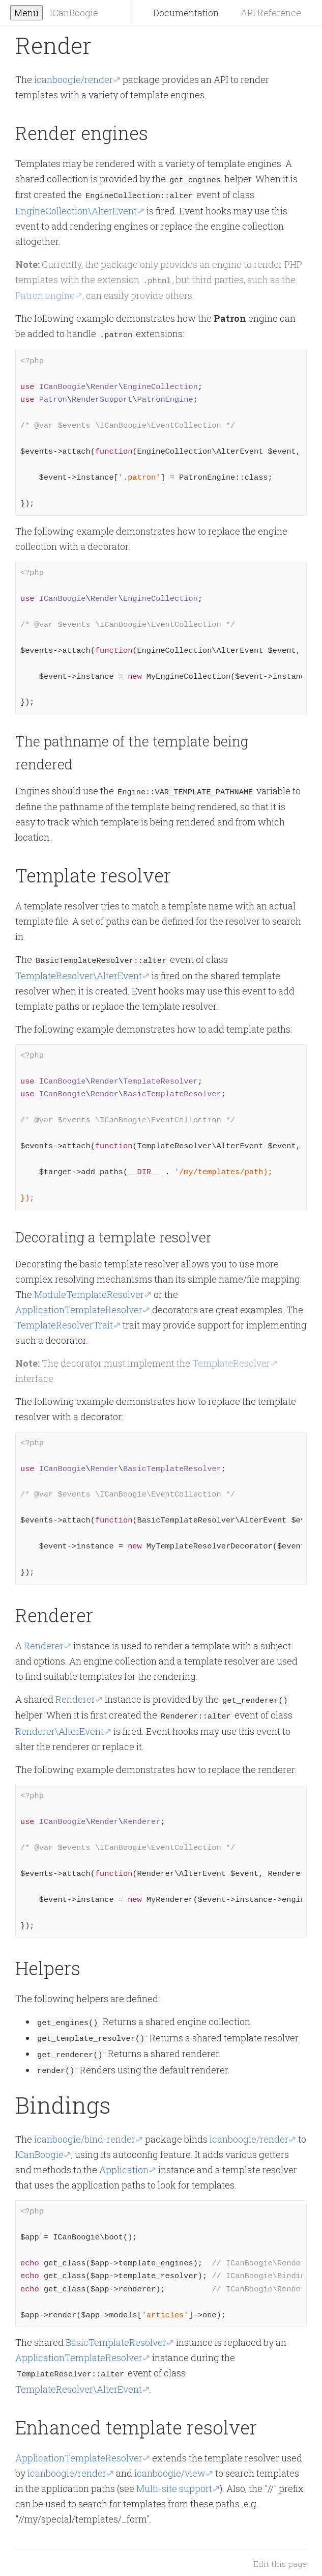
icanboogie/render (73, 79)
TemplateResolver (231, 1358)
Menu (26, 13)
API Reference (271, 13)
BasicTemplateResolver (116, 2333)
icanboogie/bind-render (84, 2130)
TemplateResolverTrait (64, 1320)
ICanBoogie (74, 13)
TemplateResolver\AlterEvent (78, 971)
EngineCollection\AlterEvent (76, 209)
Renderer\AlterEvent (59, 1725)
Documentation (186, 13)
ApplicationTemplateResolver (78, 1305)
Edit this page (280, 2554)
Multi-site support (174, 2478)
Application (124, 2160)
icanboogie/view (170, 2463)
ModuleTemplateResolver (89, 1290)
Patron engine (45, 293)
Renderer (44, 1641)
